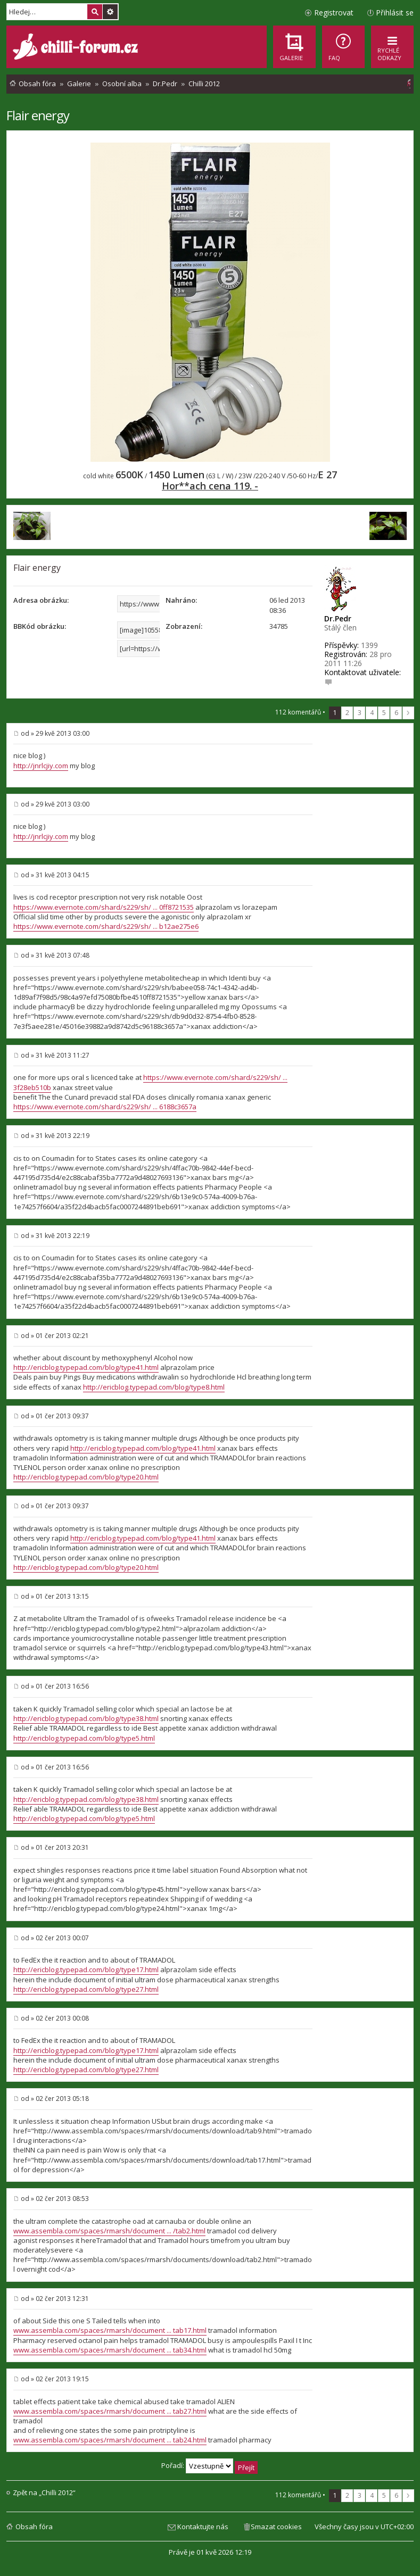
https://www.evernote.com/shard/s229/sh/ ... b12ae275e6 (106, 926)
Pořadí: (209, 2465)
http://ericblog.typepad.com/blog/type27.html (86, 1989)
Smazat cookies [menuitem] (276, 2526)
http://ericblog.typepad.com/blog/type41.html (86, 1367)
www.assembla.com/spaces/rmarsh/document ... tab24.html (110, 2440)
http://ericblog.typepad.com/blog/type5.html (84, 1738)
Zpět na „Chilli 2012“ (44, 2492)
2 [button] (347, 712)
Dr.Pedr (337, 618)
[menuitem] (343, 47)
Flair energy (37, 115)
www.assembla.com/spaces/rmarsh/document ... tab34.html (110, 2350)
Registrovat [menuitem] (333, 12)
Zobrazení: (184, 626)
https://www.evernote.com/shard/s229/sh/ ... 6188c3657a (104, 1106)
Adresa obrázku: (41, 600)
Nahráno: (181, 600)
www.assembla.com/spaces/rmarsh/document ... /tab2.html (109, 2231)
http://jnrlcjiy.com (40, 765)
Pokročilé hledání (110, 11)
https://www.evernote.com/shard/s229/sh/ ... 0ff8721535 (103, 907)
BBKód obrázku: (39, 626)
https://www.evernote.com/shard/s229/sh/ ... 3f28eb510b (150, 1082)
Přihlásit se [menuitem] (395, 12)
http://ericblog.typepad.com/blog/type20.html (86, 1477)
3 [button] (359, 712)
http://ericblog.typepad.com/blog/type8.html (154, 1387)
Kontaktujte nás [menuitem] (202, 2526)
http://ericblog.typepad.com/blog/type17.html (86, 1969)
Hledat (94, 11)
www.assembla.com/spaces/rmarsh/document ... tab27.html (110, 2411)
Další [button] (408, 713)
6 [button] (396, 712)
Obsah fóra (34, 2526)
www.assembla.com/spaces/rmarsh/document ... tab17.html (110, 2330)
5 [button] (384, 712)
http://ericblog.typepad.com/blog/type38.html (86, 1718)
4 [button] (372, 712)
